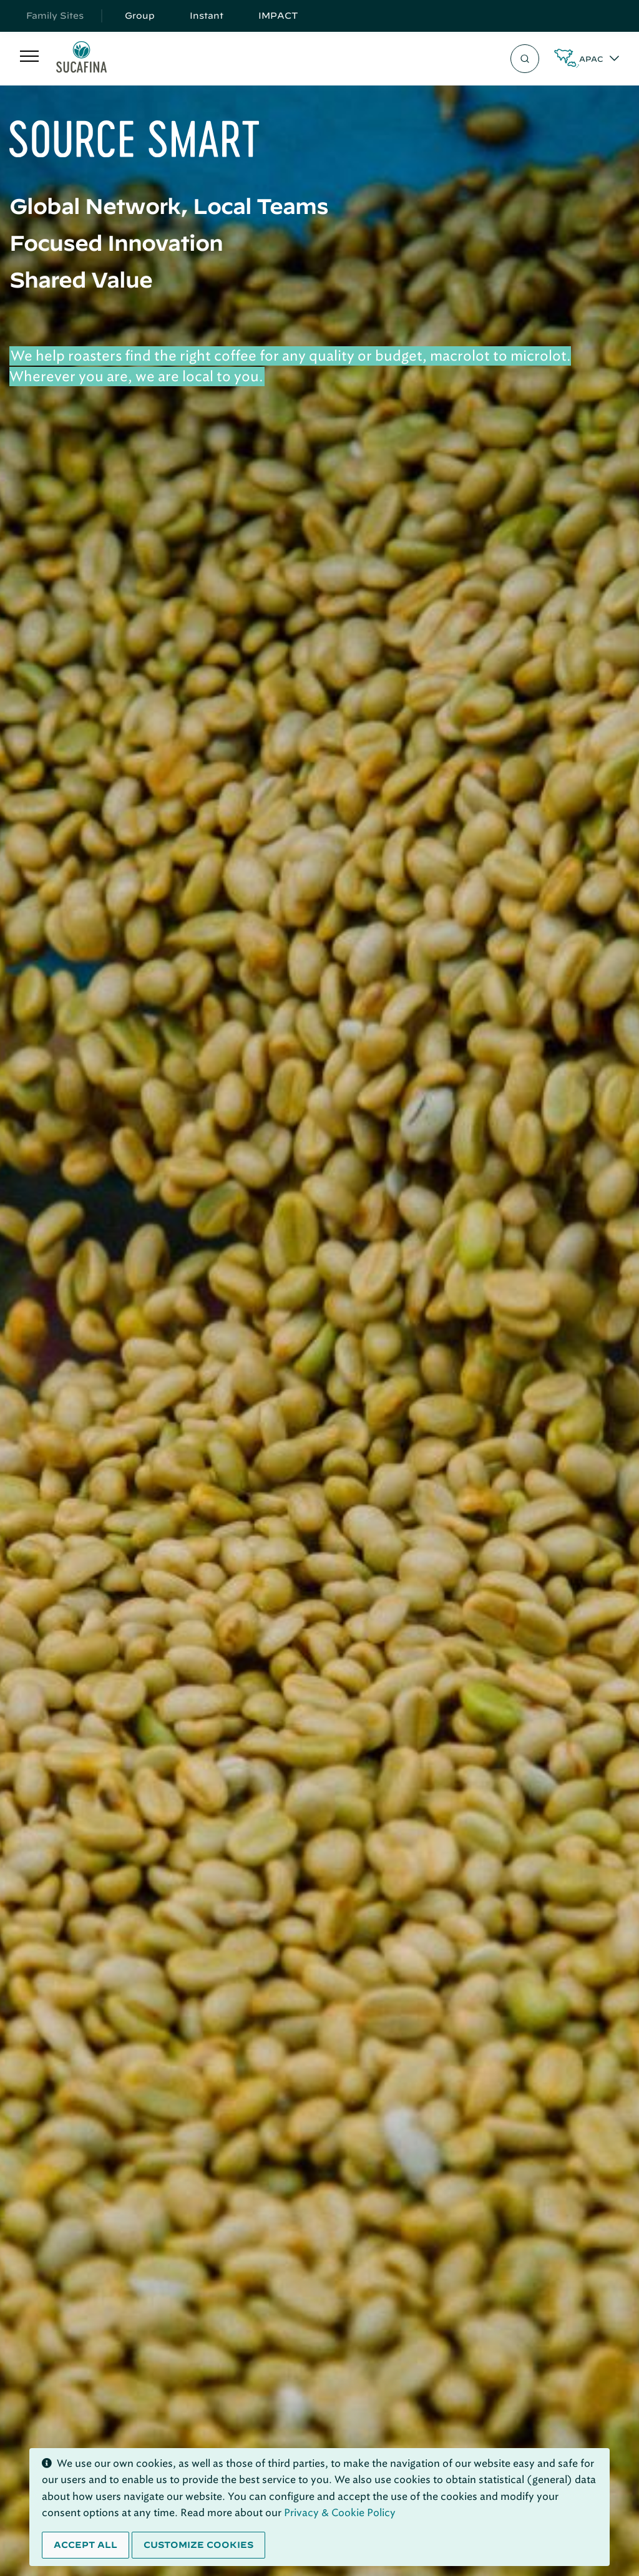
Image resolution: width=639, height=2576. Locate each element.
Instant (206, 16)
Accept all (85, 2545)
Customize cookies (198, 2545)
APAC (591, 58)
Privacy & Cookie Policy (340, 2513)
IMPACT (278, 16)
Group (140, 16)
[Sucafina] (81, 59)
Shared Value (80, 279)
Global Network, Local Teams (168, 205)
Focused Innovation (116, 242)
